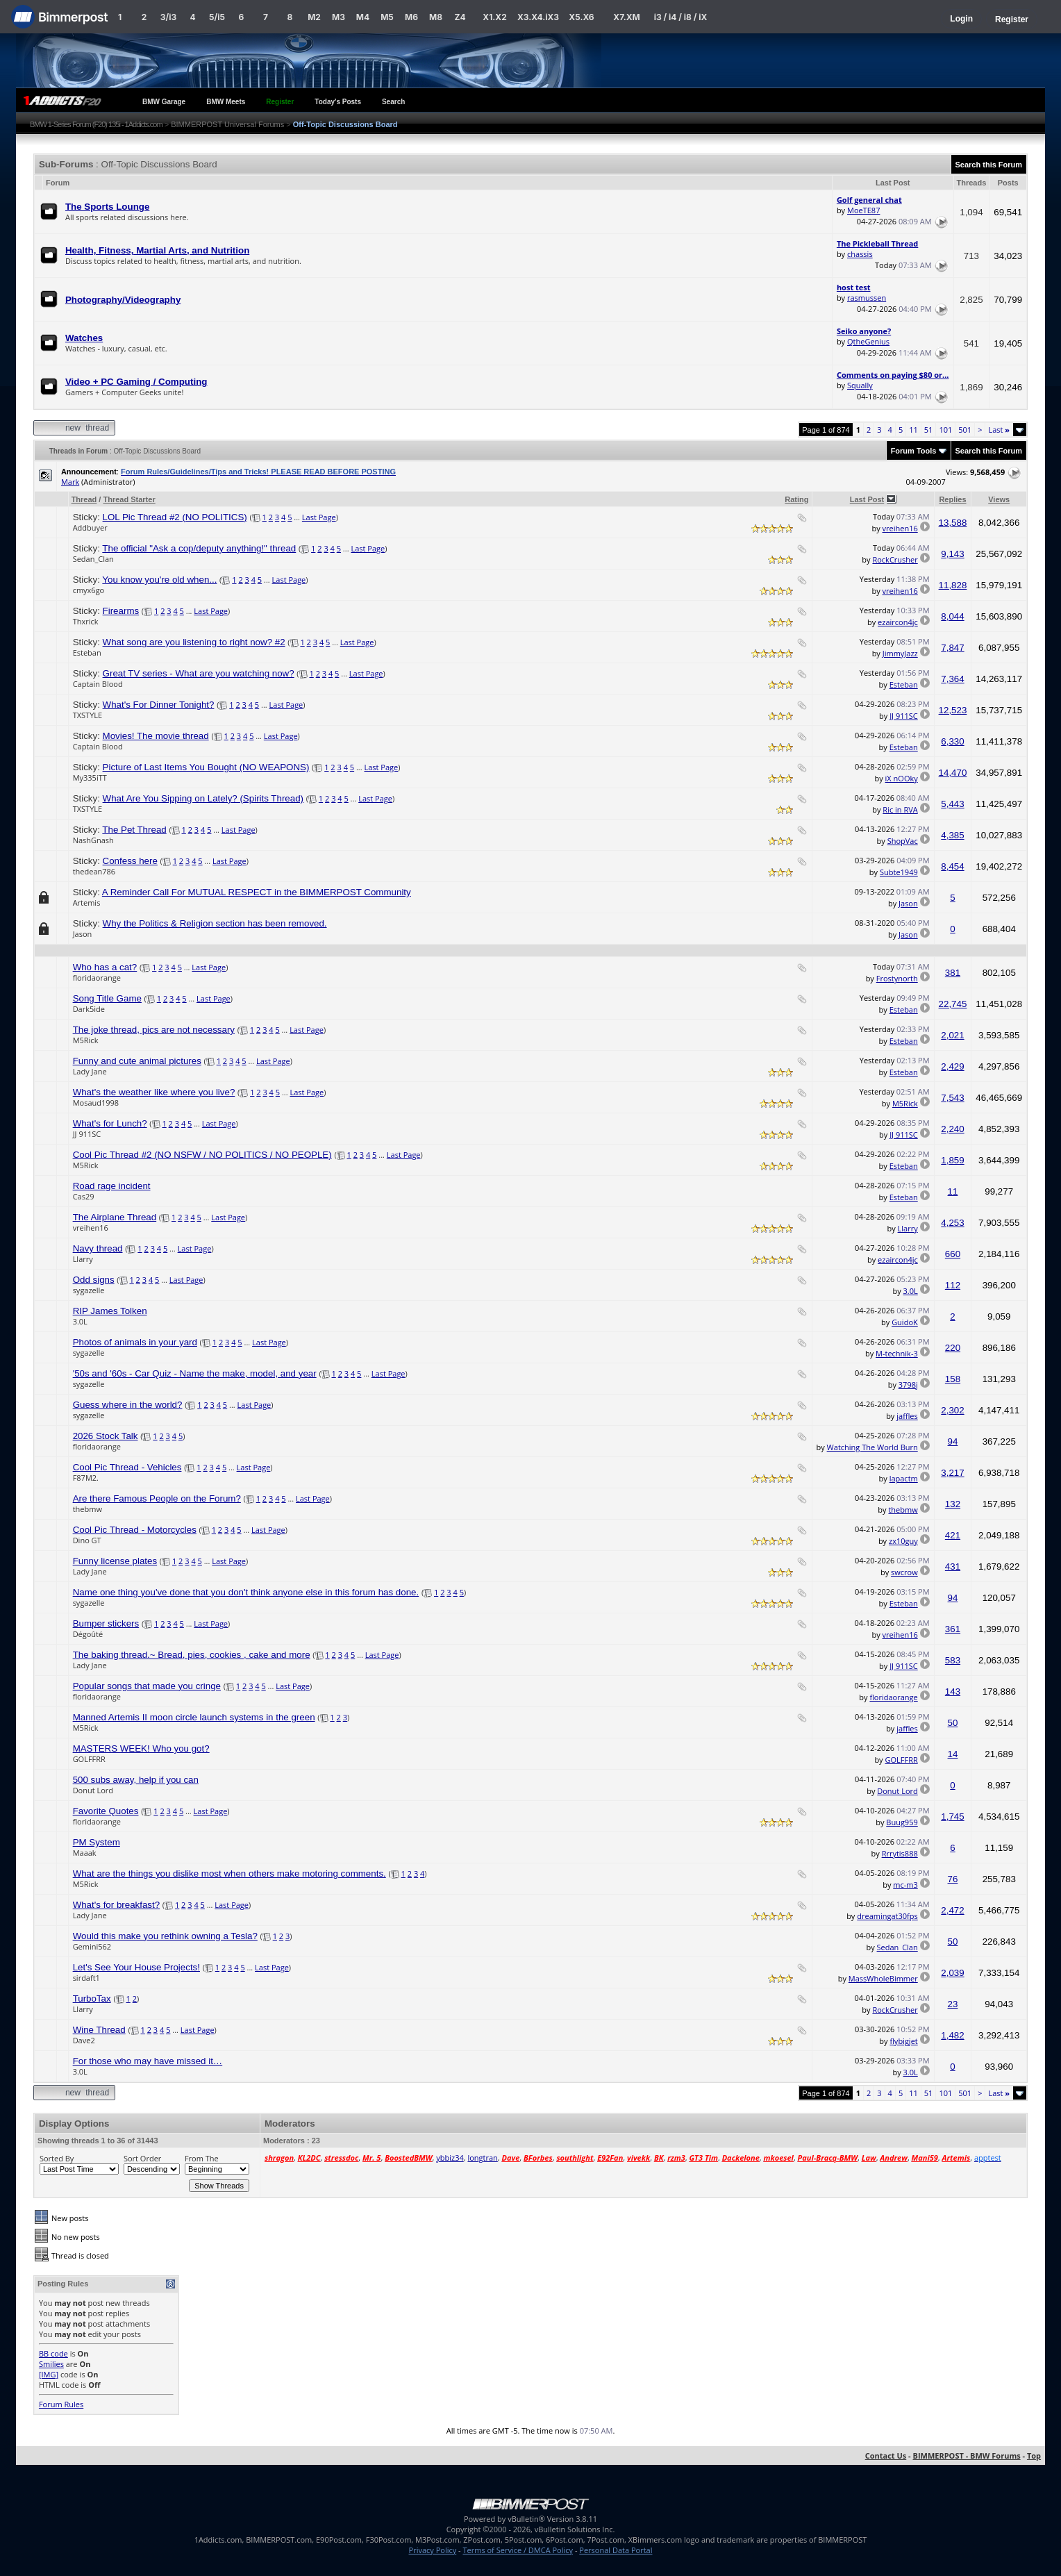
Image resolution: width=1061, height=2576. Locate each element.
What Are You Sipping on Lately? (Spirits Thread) (203, 798)
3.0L (910, 1291)
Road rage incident (112, 1186)
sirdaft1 (86, 1977)
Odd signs (94, 1279)
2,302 (952, 1410)
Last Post (867, 499)
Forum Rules (61, 2404)
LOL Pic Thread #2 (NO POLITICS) (175, 517)
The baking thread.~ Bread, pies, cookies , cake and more (191, 1655)
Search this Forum (989, 164)
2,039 (952, 1973)
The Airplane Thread (115, 1217)
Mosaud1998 (96, 1102)
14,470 (953, 772)
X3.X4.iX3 (538, 17)
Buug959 (901, 1822)
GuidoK (905, 1322)
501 (964, 429)
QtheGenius (868, 341)
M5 (387, 17)
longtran (482, 2157)
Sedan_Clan (93, 559)
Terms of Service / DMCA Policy (517, 2550)
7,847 (952, 647)
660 (952, 1254)
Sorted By (57, 2158)
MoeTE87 (863, 210)
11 (913, 429)
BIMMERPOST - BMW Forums (967, 2455)
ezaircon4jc (898, 622)
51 (928, 429)
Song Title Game (107, 998)
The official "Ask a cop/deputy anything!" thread (199, 548)
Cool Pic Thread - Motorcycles (135, 1529)
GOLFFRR (89, 1759)
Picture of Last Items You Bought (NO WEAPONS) (206, 767)
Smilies (51, 2364)
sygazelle (89, 1290)
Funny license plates (115, 1561)
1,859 (952, 1160)
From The (202, 2158)
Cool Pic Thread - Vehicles (127, 1467)
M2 (314, 17)
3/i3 (168, 17)
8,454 (952, 866)
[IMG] (48, 2374)
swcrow (904, 1572)
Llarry (908, 1228)
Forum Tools (914, 451)
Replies (952, 499)
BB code (53, 2353)
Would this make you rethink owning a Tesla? (165, 1936)
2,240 (952, 1129)
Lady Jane (90, 1071)
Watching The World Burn (872, 1447)
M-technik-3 (897, 1353)
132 (952, 1504)
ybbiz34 (449, 2157)
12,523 (953, 710)
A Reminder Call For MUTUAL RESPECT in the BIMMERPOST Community (256, 892)
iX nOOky (901, 778)
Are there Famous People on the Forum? (157, 1498)
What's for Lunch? (110, 1123)
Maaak (85, 1852)
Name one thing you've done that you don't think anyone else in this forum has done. (246, 1592)
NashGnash (93, 840)
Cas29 (83, 1196)
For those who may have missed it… (148, 2061)
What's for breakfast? (116, 1905)
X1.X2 (494, 17)
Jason (908, 903)
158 (952, 1379)
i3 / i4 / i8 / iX (681, 17)
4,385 (952, 835)
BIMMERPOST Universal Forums (227, 124)
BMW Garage (163, 102)
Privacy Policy (433, 2550)
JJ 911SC (903, 716)
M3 (338, 17)
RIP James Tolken (110, 1311)
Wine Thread (99, 2030)
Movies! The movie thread (156, 736)
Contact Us (886, 2455)
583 (952, 1660)
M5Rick (86, 1040)
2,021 (952, 1035)
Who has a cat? (105, 967)
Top (1034, 2455)
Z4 (459, 17)
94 (953, 1441)
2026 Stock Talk (105, 1436)
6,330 (952, 741)
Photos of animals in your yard (135, 1342)
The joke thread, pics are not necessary (154, 1029)
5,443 (952, 804)
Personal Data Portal (615, 2550)
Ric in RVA (900, 809)
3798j (908, 1384)
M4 (362, 17)
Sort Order (142, 2158)
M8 (435, 17)
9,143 (952, 554)
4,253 (952, 1223)
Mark (70, 481)
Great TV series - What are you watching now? (198, 673)
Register (1011, 19)
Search (393, 102)
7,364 (952, 679)
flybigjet (903, 2041)
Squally (860, 385)
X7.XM (626, 17)
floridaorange (97, 977)
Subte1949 (899, 872)
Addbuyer (90, 527)
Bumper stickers (106, 1623)
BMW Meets (225, 102)
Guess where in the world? (128, 1404)
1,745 (952, 1816)
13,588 (953, 522)
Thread (84, 499)
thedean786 (94, 871)
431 (952, 1566)
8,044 (952, 616)
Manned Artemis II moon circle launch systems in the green (194, 1717)
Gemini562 (92, 1946)
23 (953, 2004)
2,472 (952, 1910)
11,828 (953, 585)
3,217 (952, 1473)
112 (952, 1285)
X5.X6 (581, 17)
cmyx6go (89, 590)
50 (953, 1723)
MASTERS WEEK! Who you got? (141, 1748)
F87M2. (86, 1477)
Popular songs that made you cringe (147, 1686)
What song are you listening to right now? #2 (194, 642)
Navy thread (98, 1248)
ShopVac (902, 841)
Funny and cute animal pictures (137, 1061)
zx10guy (903, 1541)
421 (952, 1535)
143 (952, 1691)
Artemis (87, 902)
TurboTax (92, 1998)
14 (953, 1754)
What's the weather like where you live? (154, 1092)
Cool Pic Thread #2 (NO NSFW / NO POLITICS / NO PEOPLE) (202, 1154)
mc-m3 (905, 1884)
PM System (96, 1842)
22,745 (953, 1004)
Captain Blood (98, 684)
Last (999, 429)
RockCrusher (894, 559)
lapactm (903, 1478)
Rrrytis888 (900, 1853)
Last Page (319, 517)
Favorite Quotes (106, 1811)
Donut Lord (93, 1790)
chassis (860, 254)
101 (945, 429)
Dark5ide (89, 1009)
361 (952, 1629)
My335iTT (90, 777)
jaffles (906, 1416)
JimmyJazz (900, 653)
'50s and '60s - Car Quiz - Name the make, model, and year (195, 1373)
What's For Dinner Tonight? (159, 704)
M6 (411, 17)
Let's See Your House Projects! (136, 1967)
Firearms (121, 611)
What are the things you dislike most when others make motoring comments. (229, 1873)
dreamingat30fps (887, 1916)
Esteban (87, 652)
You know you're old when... (159, 579)
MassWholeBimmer (883, 1978)
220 (952, 1348)
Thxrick (86, 621)
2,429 (952, 1066)
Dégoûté (88, 1634)
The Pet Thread (134, 829)
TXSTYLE (88, 715)
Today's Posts (338, 102)
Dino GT (87, 1540)
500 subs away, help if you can (136, 1780)
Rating (796, 499)
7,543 (952, 1097)
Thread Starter (129, 499)
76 (953, 1879)
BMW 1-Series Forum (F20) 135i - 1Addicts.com (96, 124)
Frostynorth (897, 978)
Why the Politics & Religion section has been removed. (215, 923)
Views (999, 499)
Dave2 (84, 2040)
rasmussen (866, 297)
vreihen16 (900, 528)
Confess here (130, 861)
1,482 (952, 2035)
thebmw (87, 1509)
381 (952, 972)
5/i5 (217, 17)
